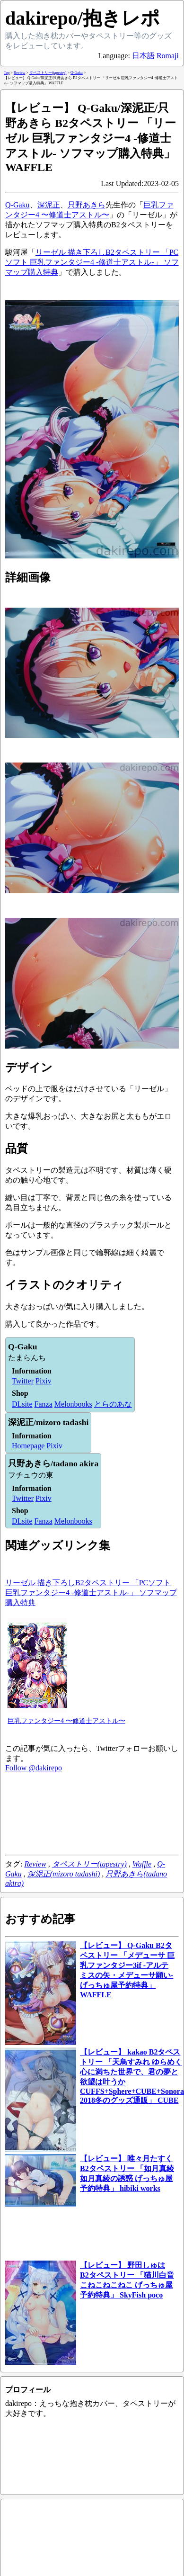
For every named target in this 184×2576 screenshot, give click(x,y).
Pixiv (43, 1381)
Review (35, 1864)
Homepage (28, 1446)
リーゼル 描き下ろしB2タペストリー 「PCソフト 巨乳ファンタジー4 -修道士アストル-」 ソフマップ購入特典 (92, 262)
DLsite (22, 1404)
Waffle (141, 1864)
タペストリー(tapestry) (89, 1864)
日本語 (143, 56)
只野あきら (86, 205)
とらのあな (113, 1404)
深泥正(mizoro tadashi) (63, 1874)
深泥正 (48, 205)
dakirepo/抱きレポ (82, 18)
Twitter (23, 1381)
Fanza (44, 1404)
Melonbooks (73, 1404)
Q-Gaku (17, 205)
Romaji (168, 56)
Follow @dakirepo (33, 1768)
